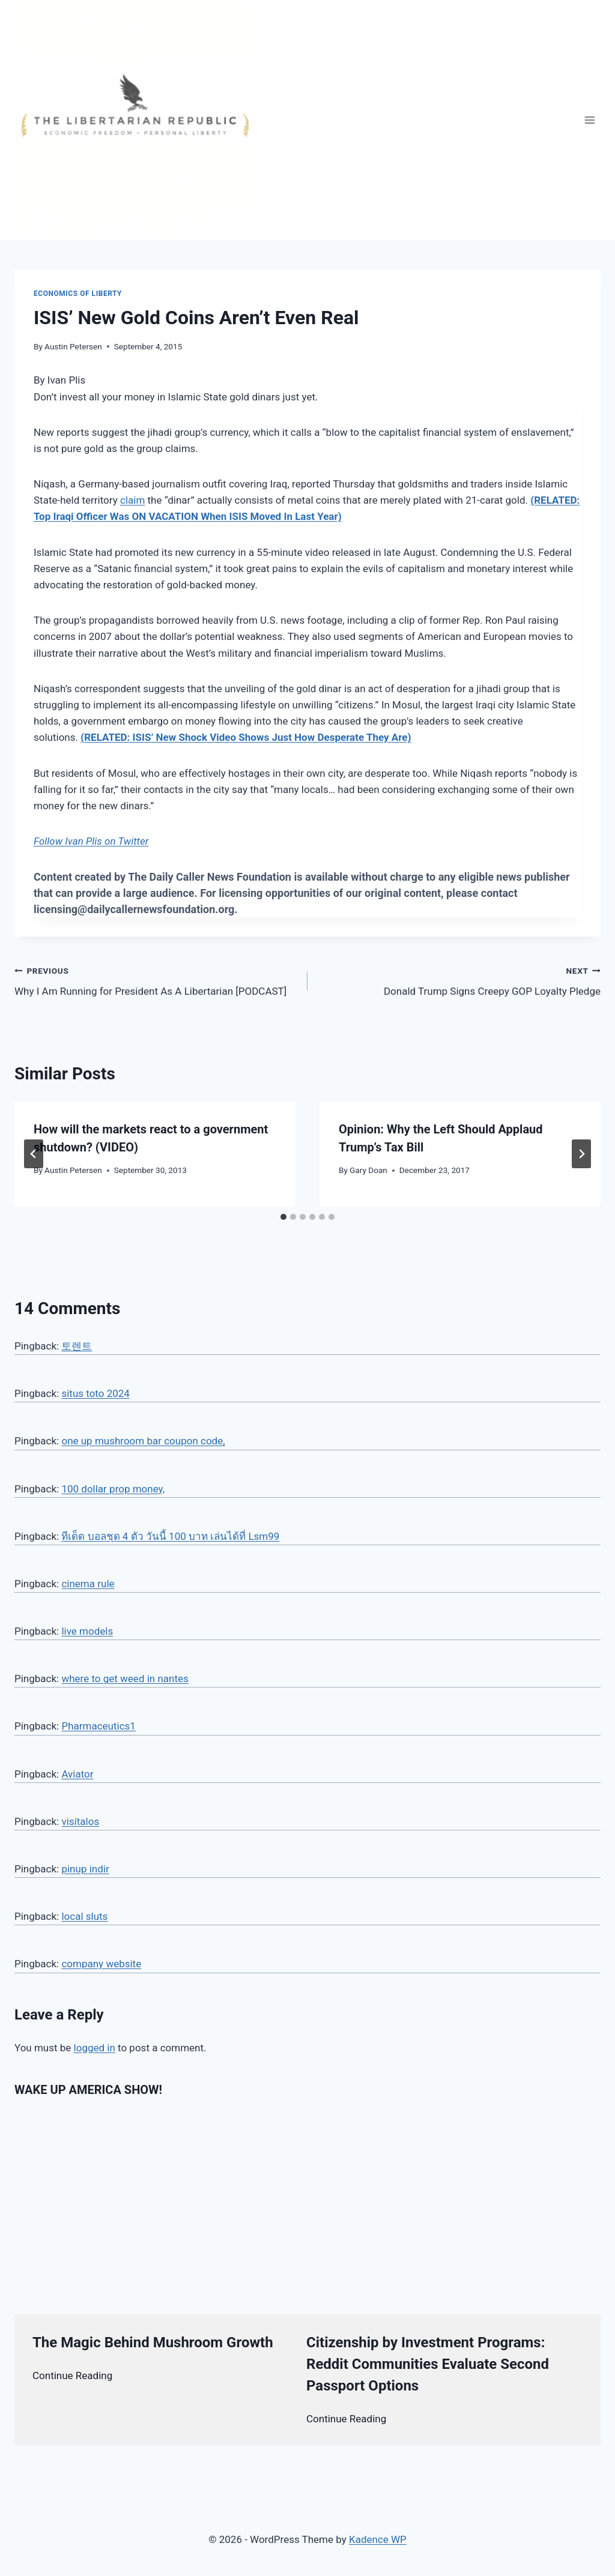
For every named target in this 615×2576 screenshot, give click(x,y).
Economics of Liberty (78, 293)
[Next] (581, 1153)
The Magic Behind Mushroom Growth (152, 2342)
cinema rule (87, 1584)
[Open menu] (589, 119)
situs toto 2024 (95, 1393)
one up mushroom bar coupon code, (143, 1441)
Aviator (77, 1774)
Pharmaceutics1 (98, 1726)
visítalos (80, 1821)
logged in (94, 2048)
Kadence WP (378, 2539)
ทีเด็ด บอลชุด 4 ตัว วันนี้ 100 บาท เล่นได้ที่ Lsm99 (170, 1536)
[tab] (283, 1217)
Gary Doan (368, 1170)
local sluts (84, 1916)
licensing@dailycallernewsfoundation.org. (136, 909)
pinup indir (85, 1869)
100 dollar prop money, (113, 1489)
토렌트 (76, 1346)
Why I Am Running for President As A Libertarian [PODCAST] (155, 980)
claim (132, 500)
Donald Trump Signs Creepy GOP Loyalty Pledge (459, 980)
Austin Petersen (73, 346)
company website (101, 1964)
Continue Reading (72, 2375)
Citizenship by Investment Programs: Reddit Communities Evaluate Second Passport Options (427, 2364)
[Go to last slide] (33, 1153)
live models (87, 1631)
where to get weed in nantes (124, 1679)
